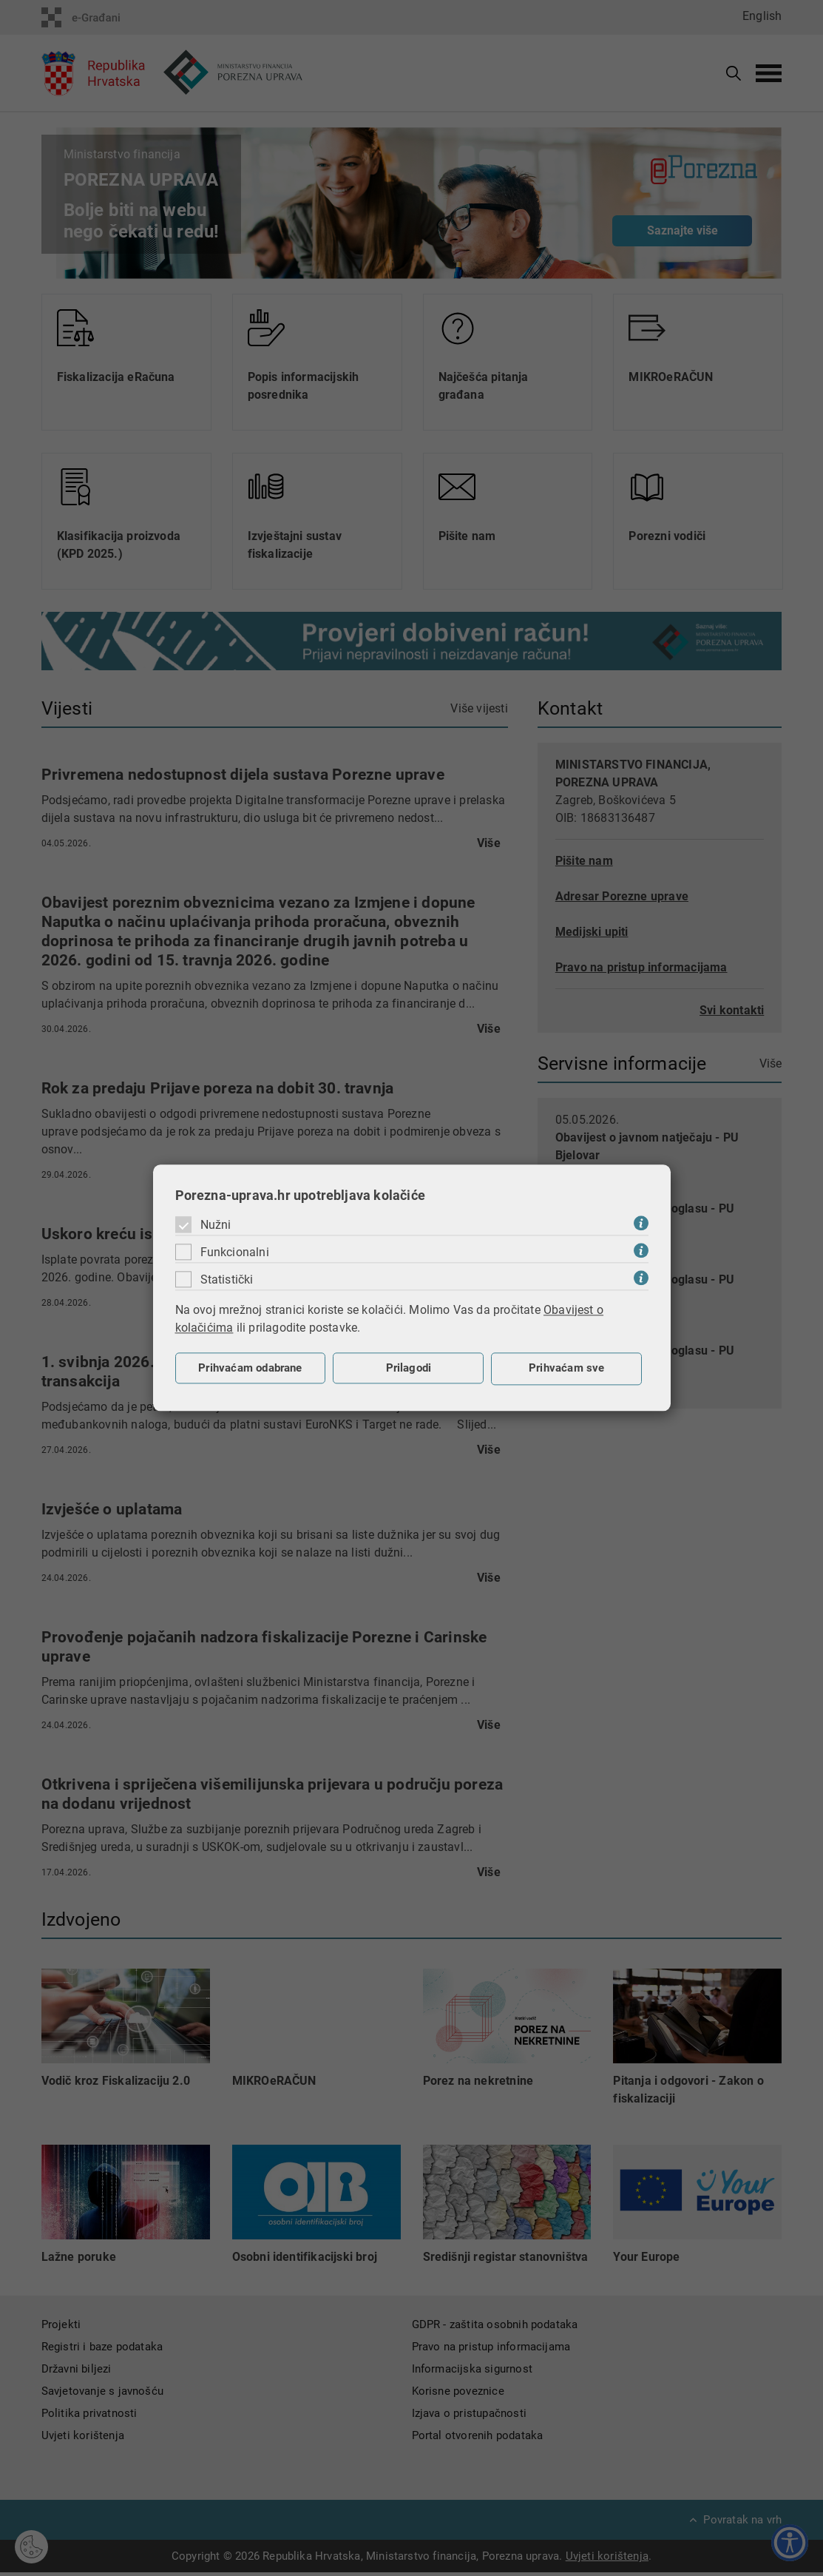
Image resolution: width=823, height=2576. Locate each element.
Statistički (227, 1279)
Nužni (215, 1225)
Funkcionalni (234, 1252)
